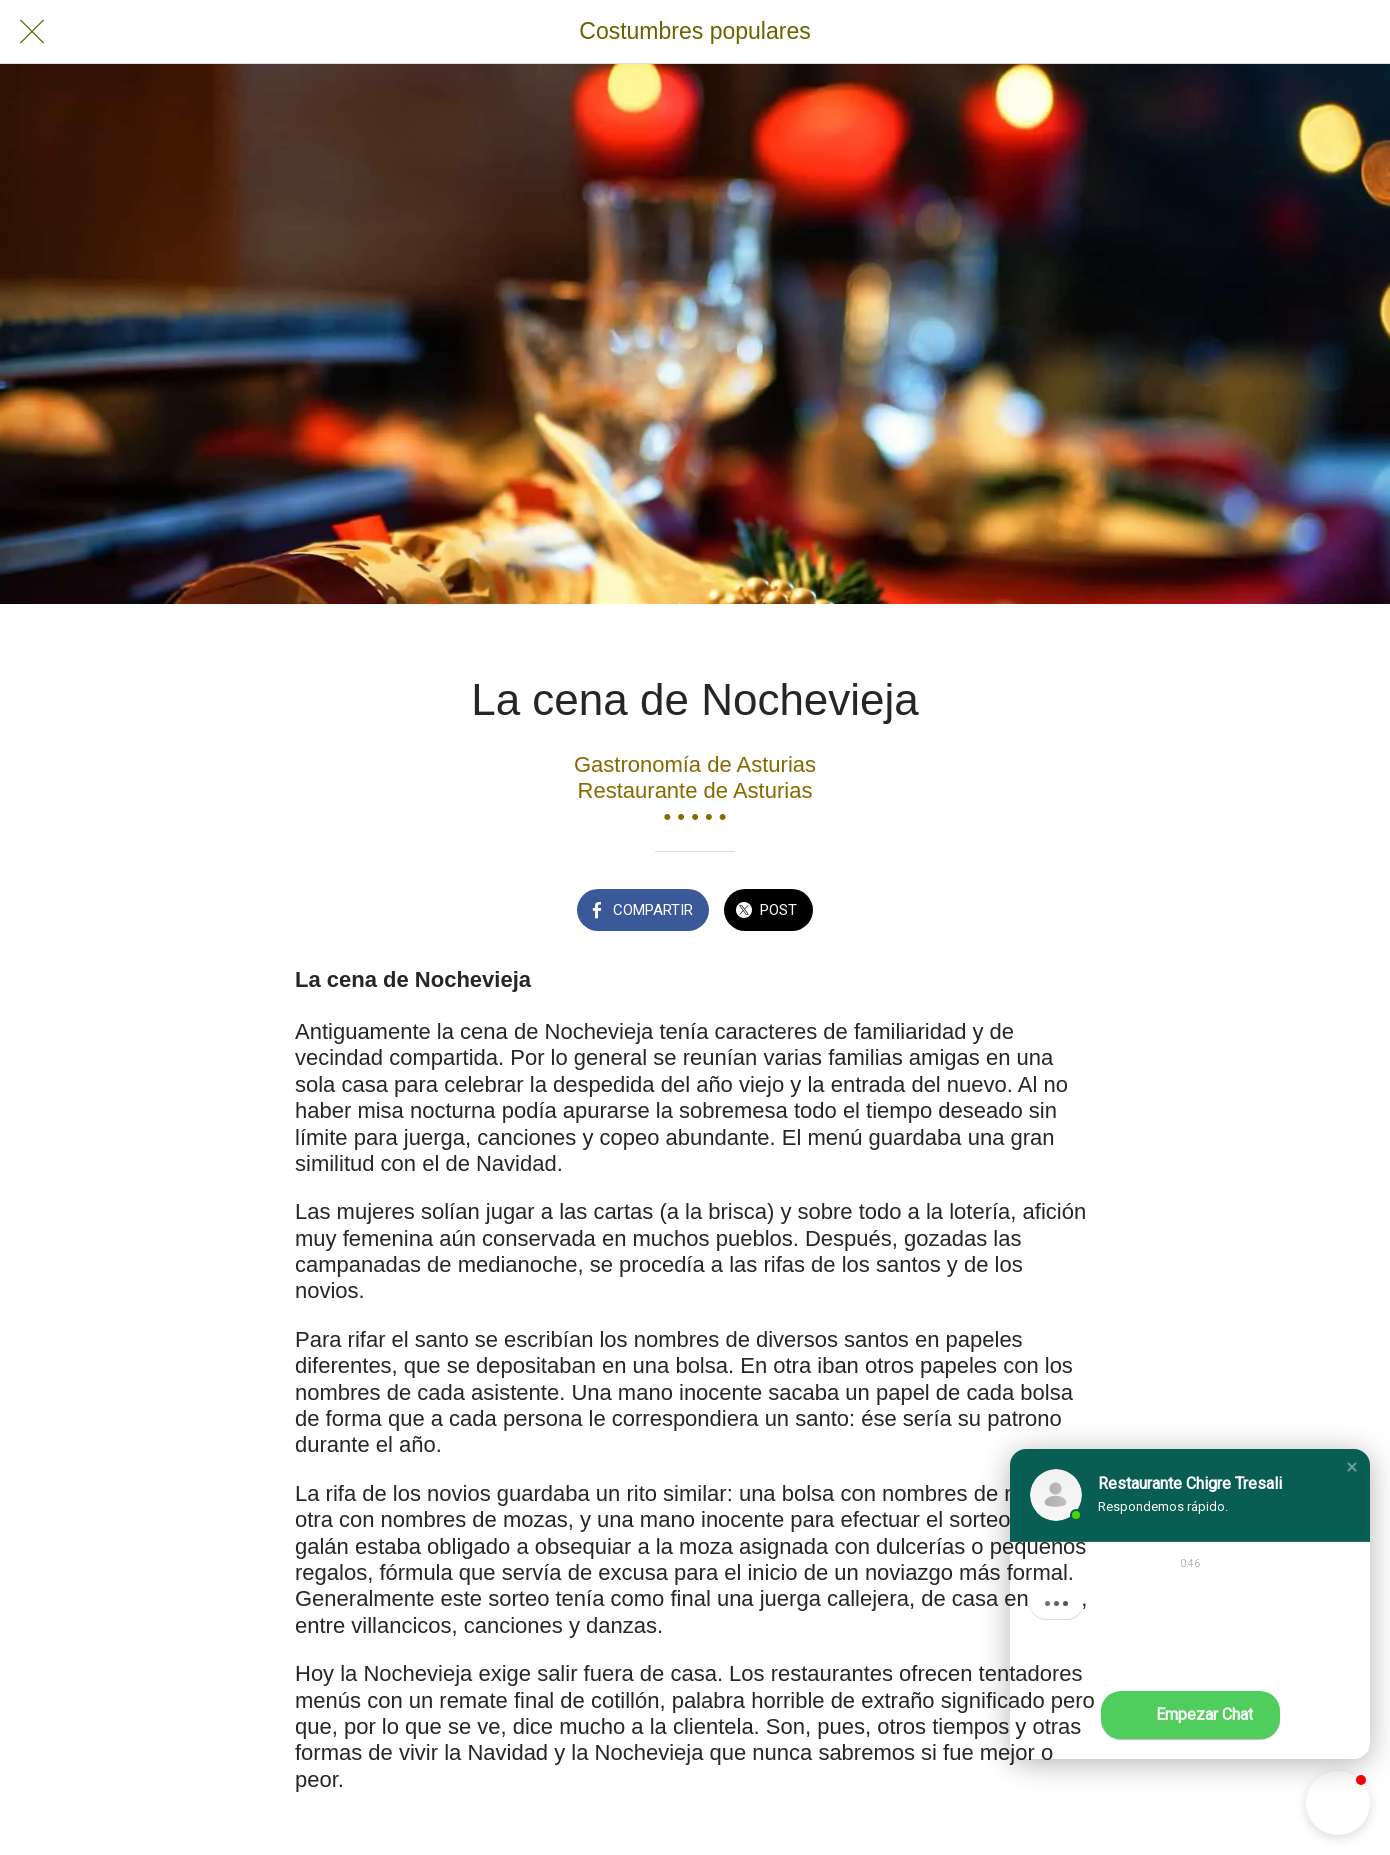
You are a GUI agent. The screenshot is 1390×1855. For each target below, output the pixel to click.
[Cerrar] (32, 32)
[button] (1352, 1467)
